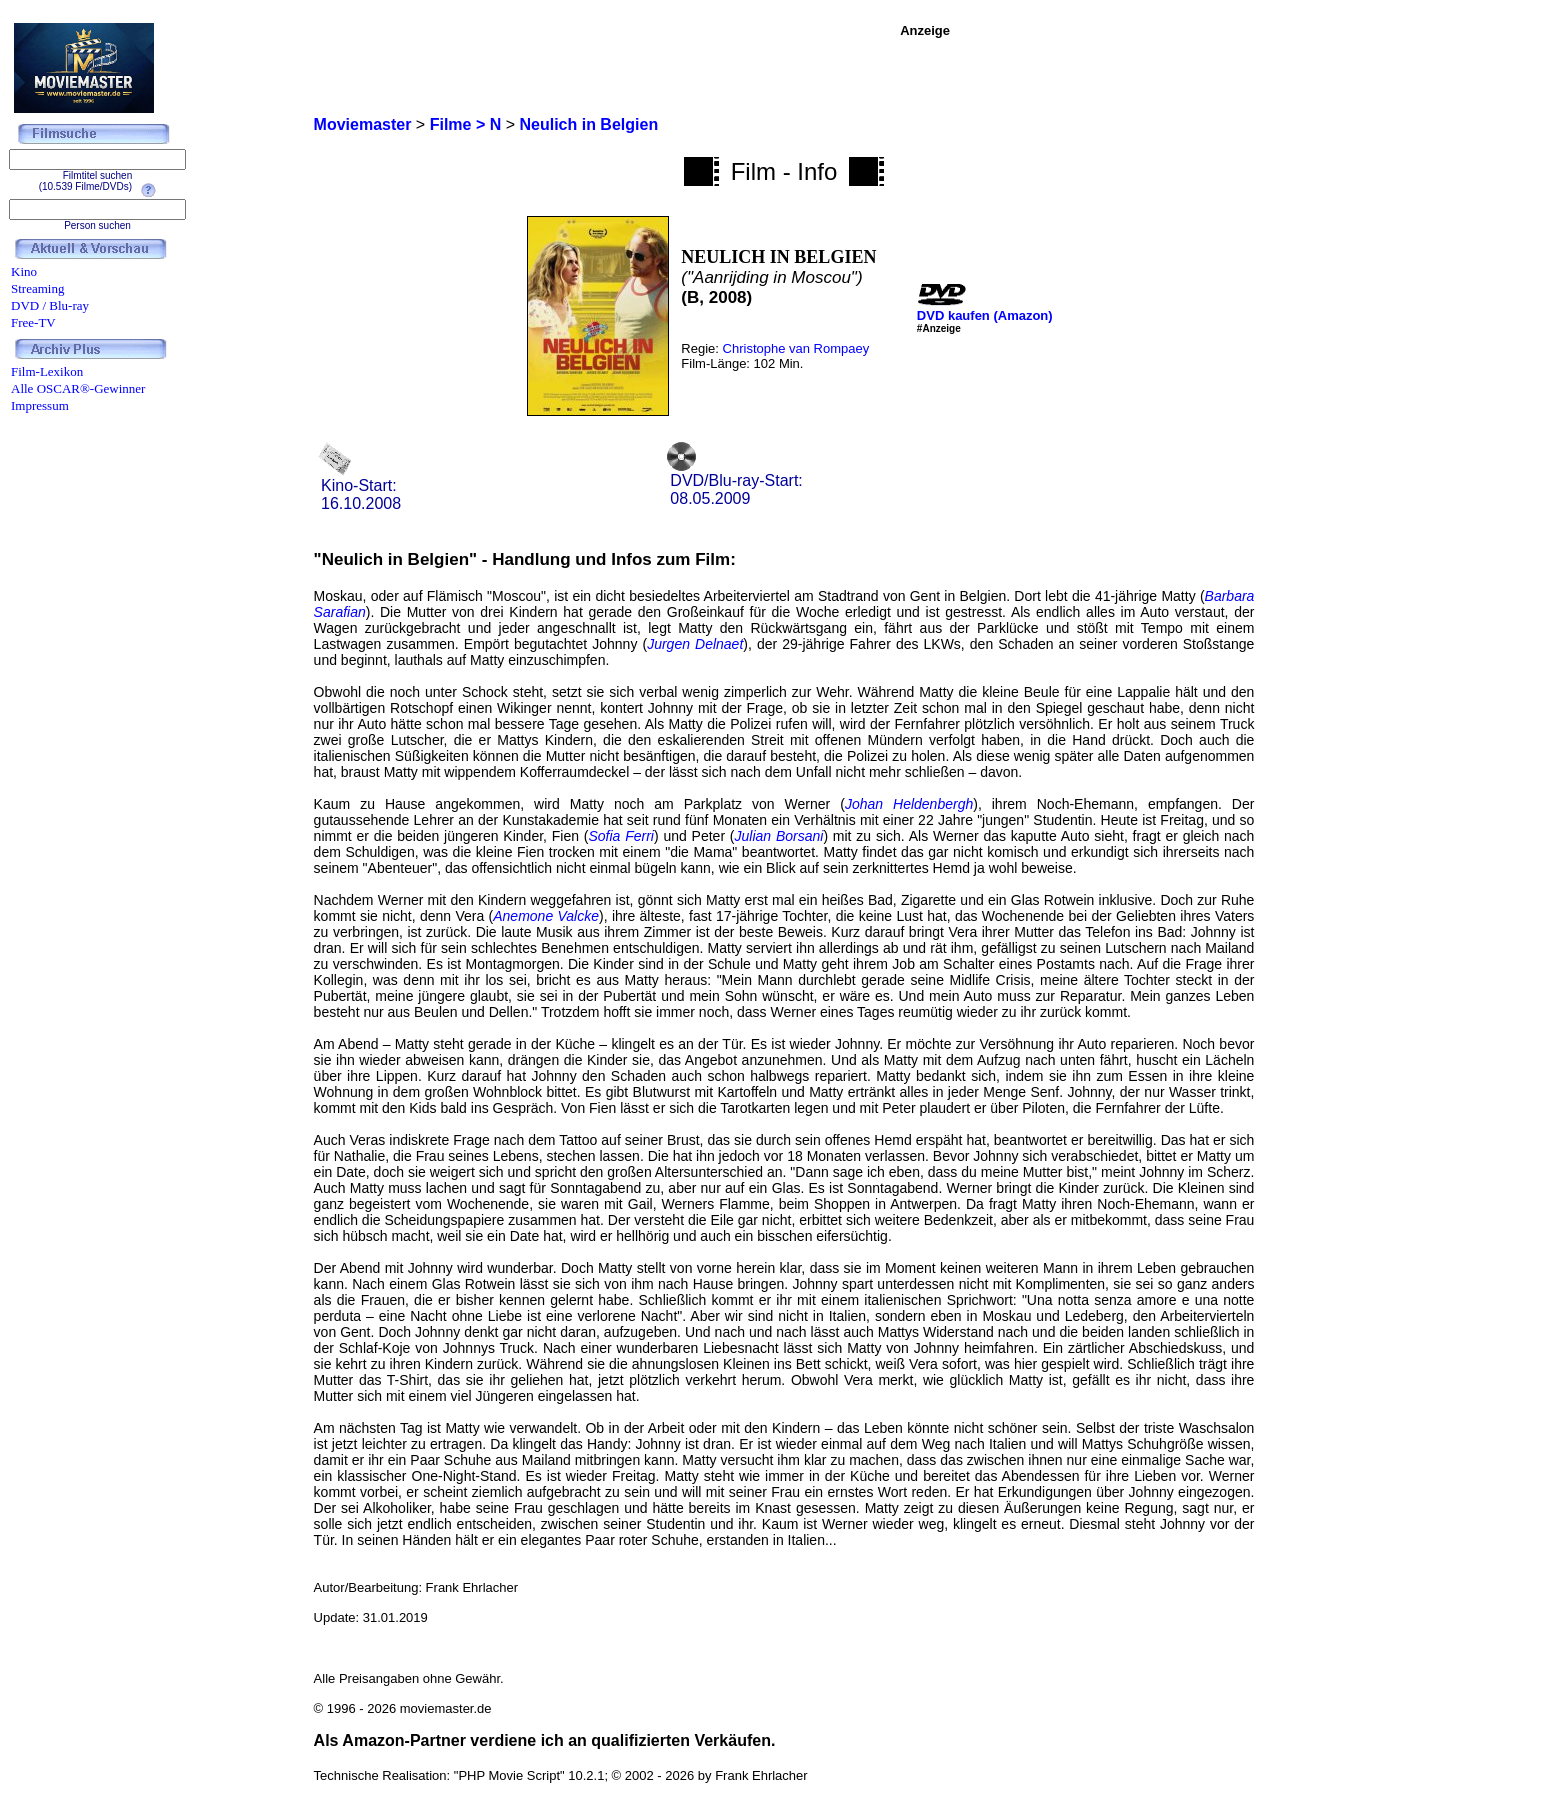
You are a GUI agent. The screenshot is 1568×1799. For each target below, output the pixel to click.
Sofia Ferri (620, 836)
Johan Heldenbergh (909, 804)
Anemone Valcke (546, 916)
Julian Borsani (779, 836)
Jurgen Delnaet (695, 644)
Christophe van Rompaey (796, 348)
